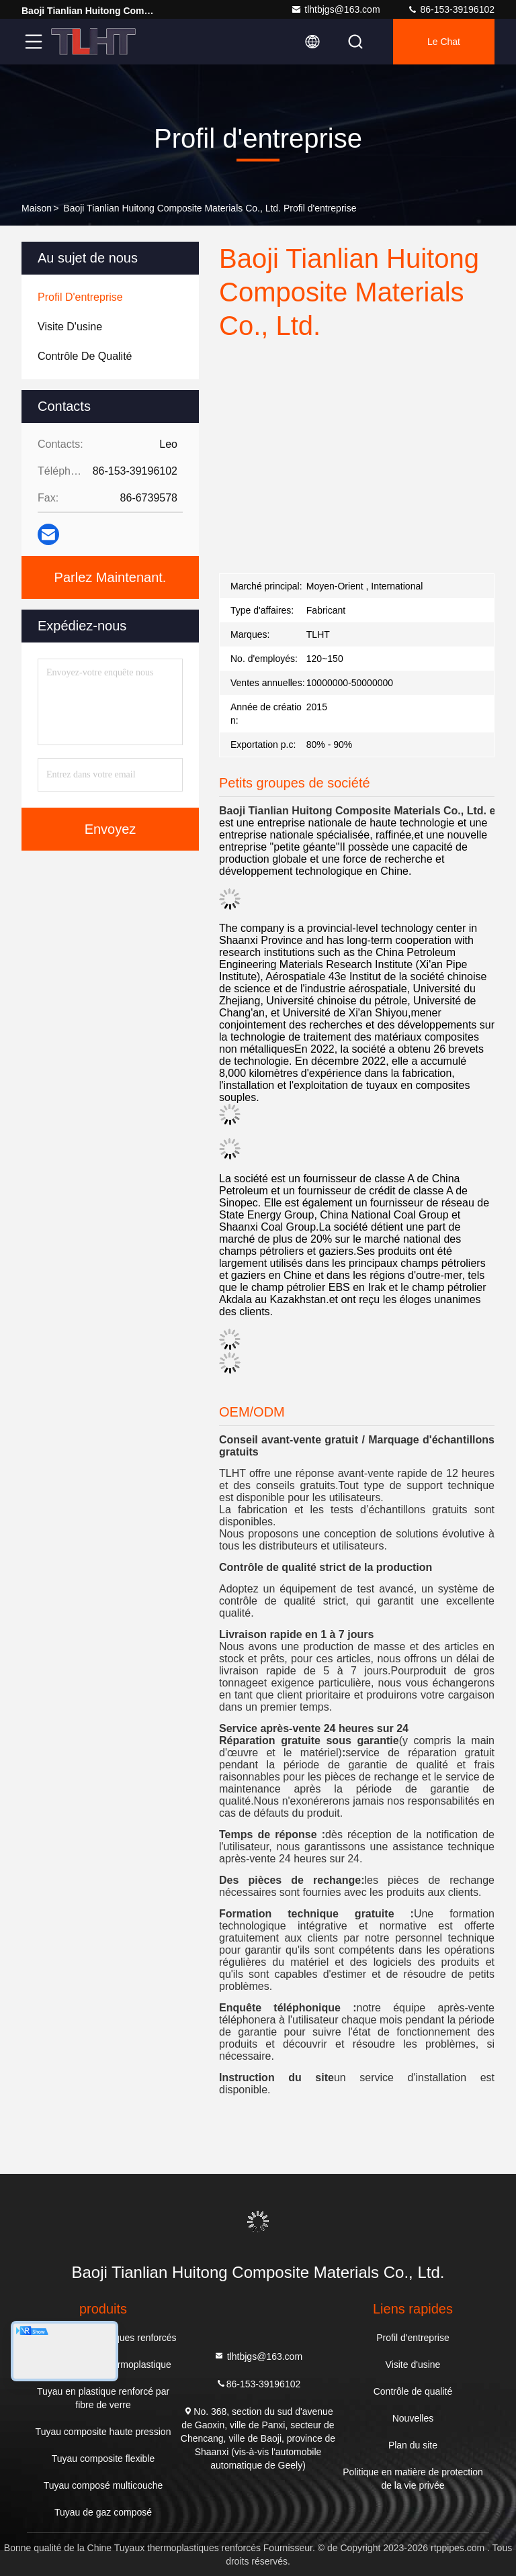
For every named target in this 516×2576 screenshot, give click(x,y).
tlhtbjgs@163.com (335, 9)
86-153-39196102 (450, 9)
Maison (37, 208)
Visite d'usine (413, 2364)
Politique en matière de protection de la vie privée (413, 2479)
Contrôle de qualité (413, 2391)
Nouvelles (412, 2418)
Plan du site (412, 2445)
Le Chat (443, 41)
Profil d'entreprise (412, 2337)
